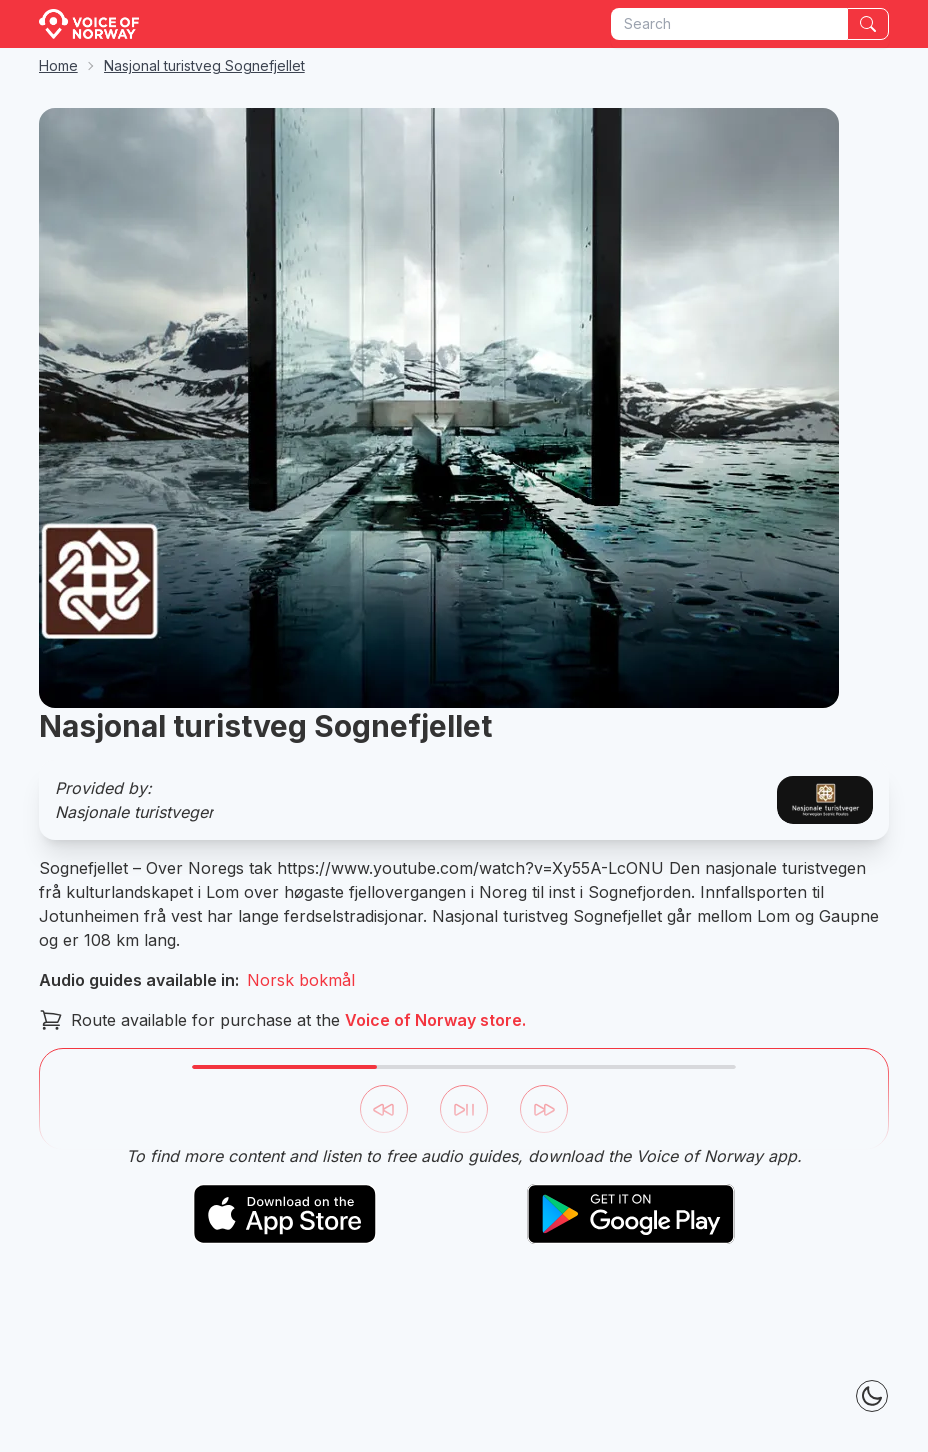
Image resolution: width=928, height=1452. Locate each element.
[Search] (868, 24)
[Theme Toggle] (872, 1396)
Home (58, 65)
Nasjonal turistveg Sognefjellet (204, 65)
